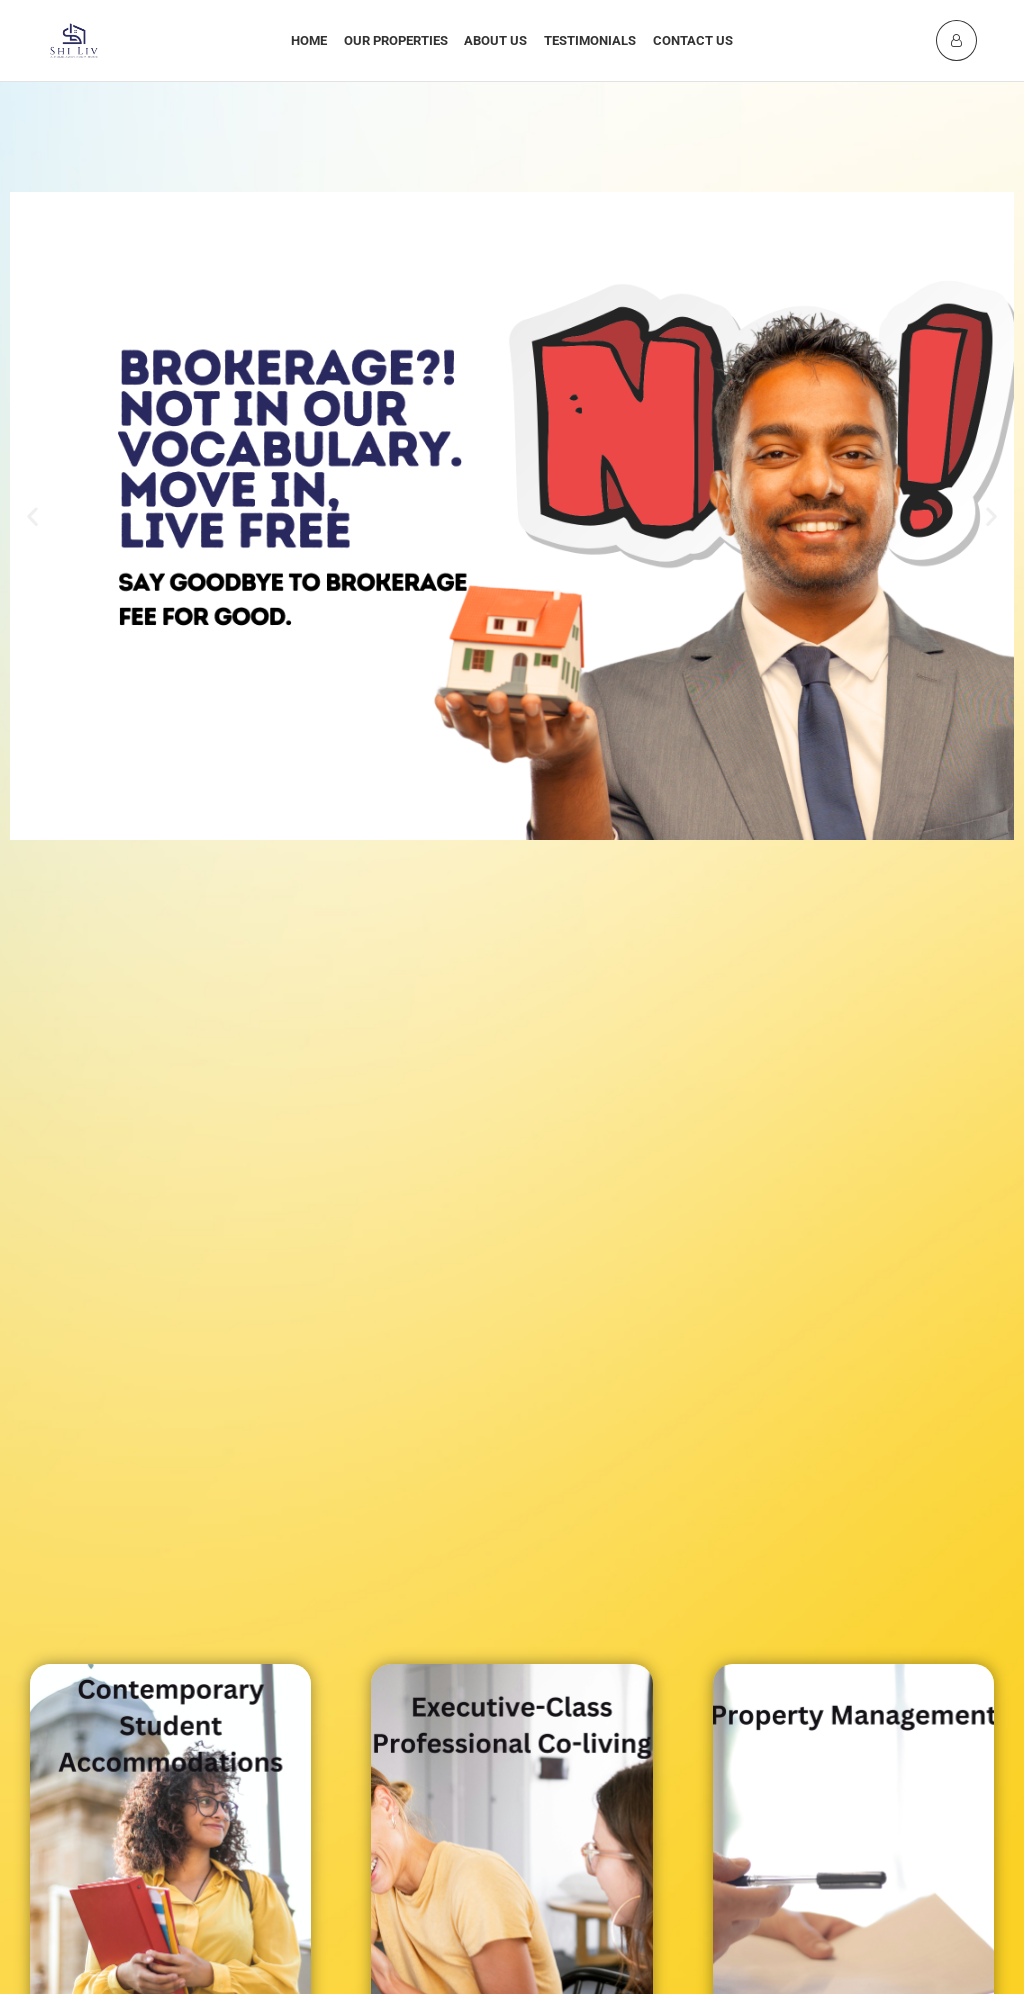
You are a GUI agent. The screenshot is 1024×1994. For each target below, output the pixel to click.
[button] (32, 516)
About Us (495, 40)
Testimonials (590, 40)
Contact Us (693, 40)
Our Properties (396, 40)
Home (309, 40)
